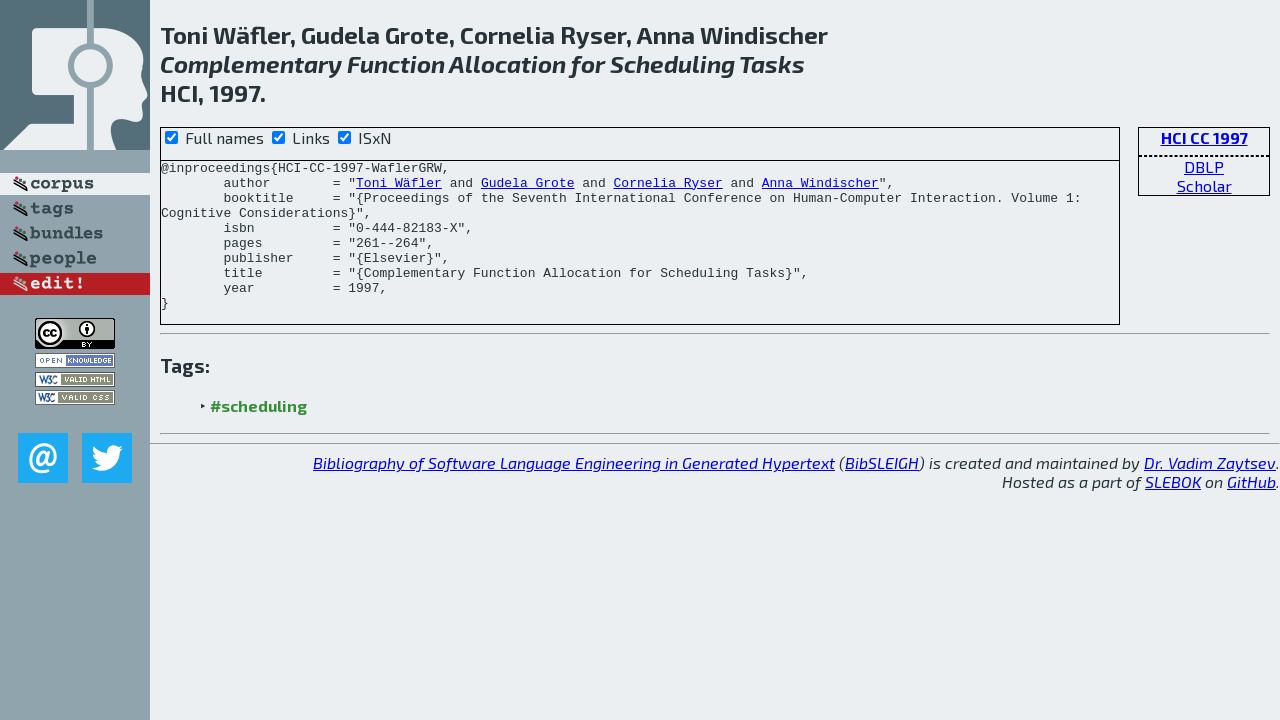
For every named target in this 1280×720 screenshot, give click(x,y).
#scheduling (258, 435)
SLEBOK (1173, 511)
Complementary (251, 63)
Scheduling (672, 63)
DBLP (1204, 166)
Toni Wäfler (399, 188)
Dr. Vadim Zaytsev (1210, 492)
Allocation (507, 63)
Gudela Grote (528, 188)
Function (396, 63)
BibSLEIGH (882, 492)
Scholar (1204, 185)
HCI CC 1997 (1204, 137)
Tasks (772, 63)
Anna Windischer (820, 188)
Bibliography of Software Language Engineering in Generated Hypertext (574, 492)
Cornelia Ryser (667, 188)
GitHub (1251, 511)
